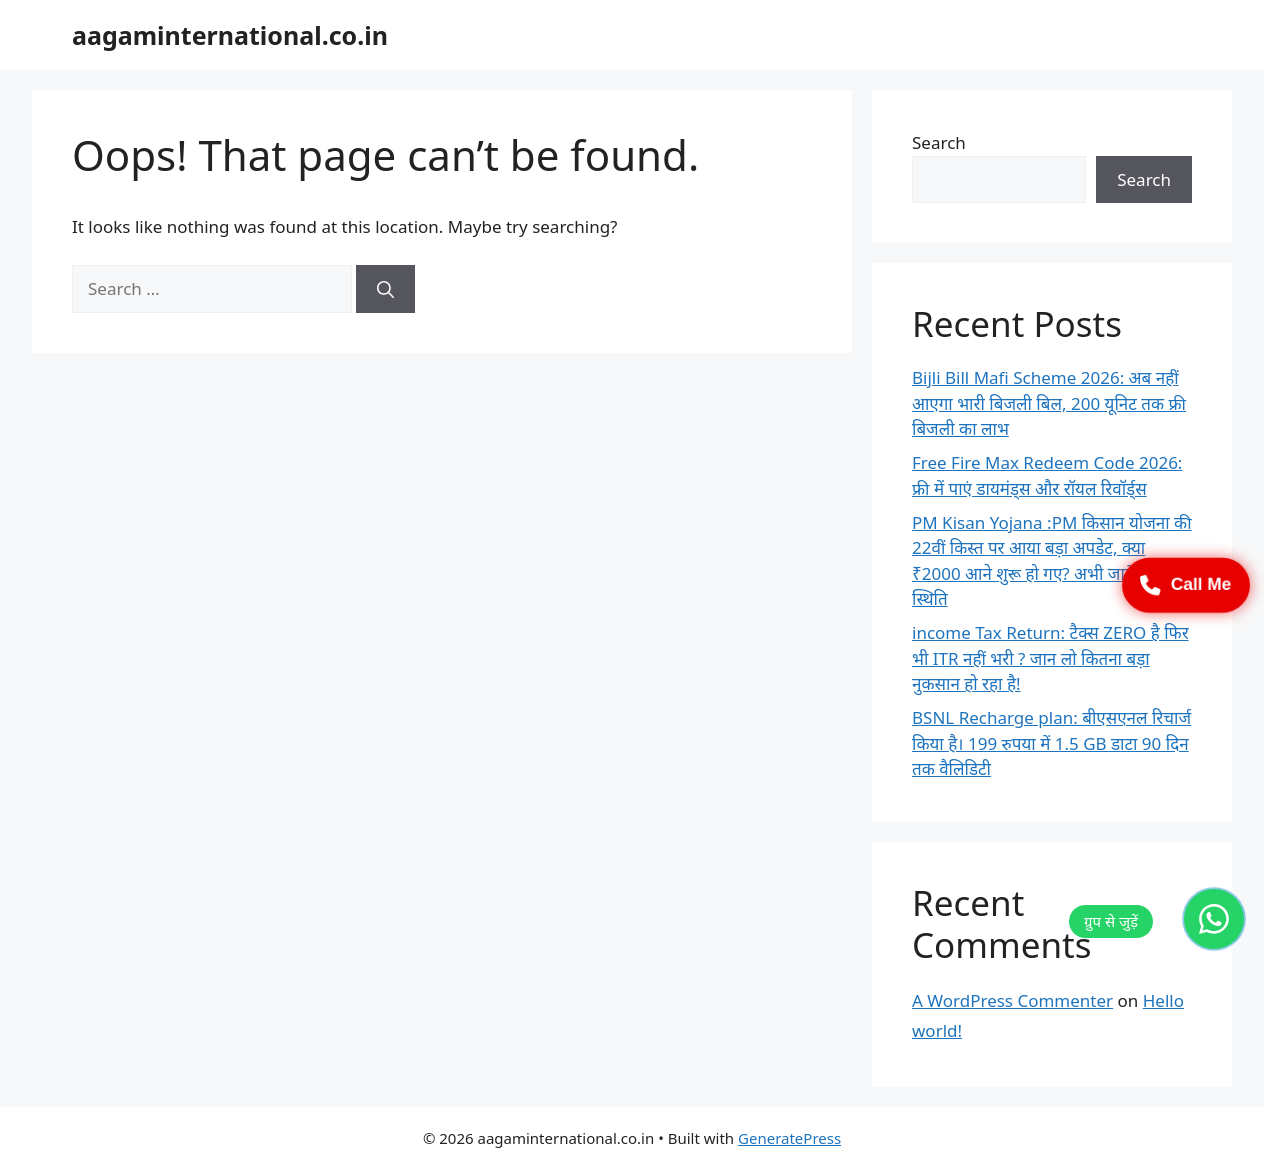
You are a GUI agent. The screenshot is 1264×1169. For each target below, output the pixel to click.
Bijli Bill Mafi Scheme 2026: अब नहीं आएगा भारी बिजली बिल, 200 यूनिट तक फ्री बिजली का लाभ (1049, 403)
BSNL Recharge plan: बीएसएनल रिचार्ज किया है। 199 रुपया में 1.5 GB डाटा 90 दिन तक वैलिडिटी (1051, 743)
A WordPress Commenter (1012, 1000)
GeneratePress (789, 1138)
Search (939, 142)
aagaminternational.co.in (230, 35)
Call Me (1186, 584)
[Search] (385, 289)
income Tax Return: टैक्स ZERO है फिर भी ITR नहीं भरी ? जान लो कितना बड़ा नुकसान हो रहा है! (1050, 658)
